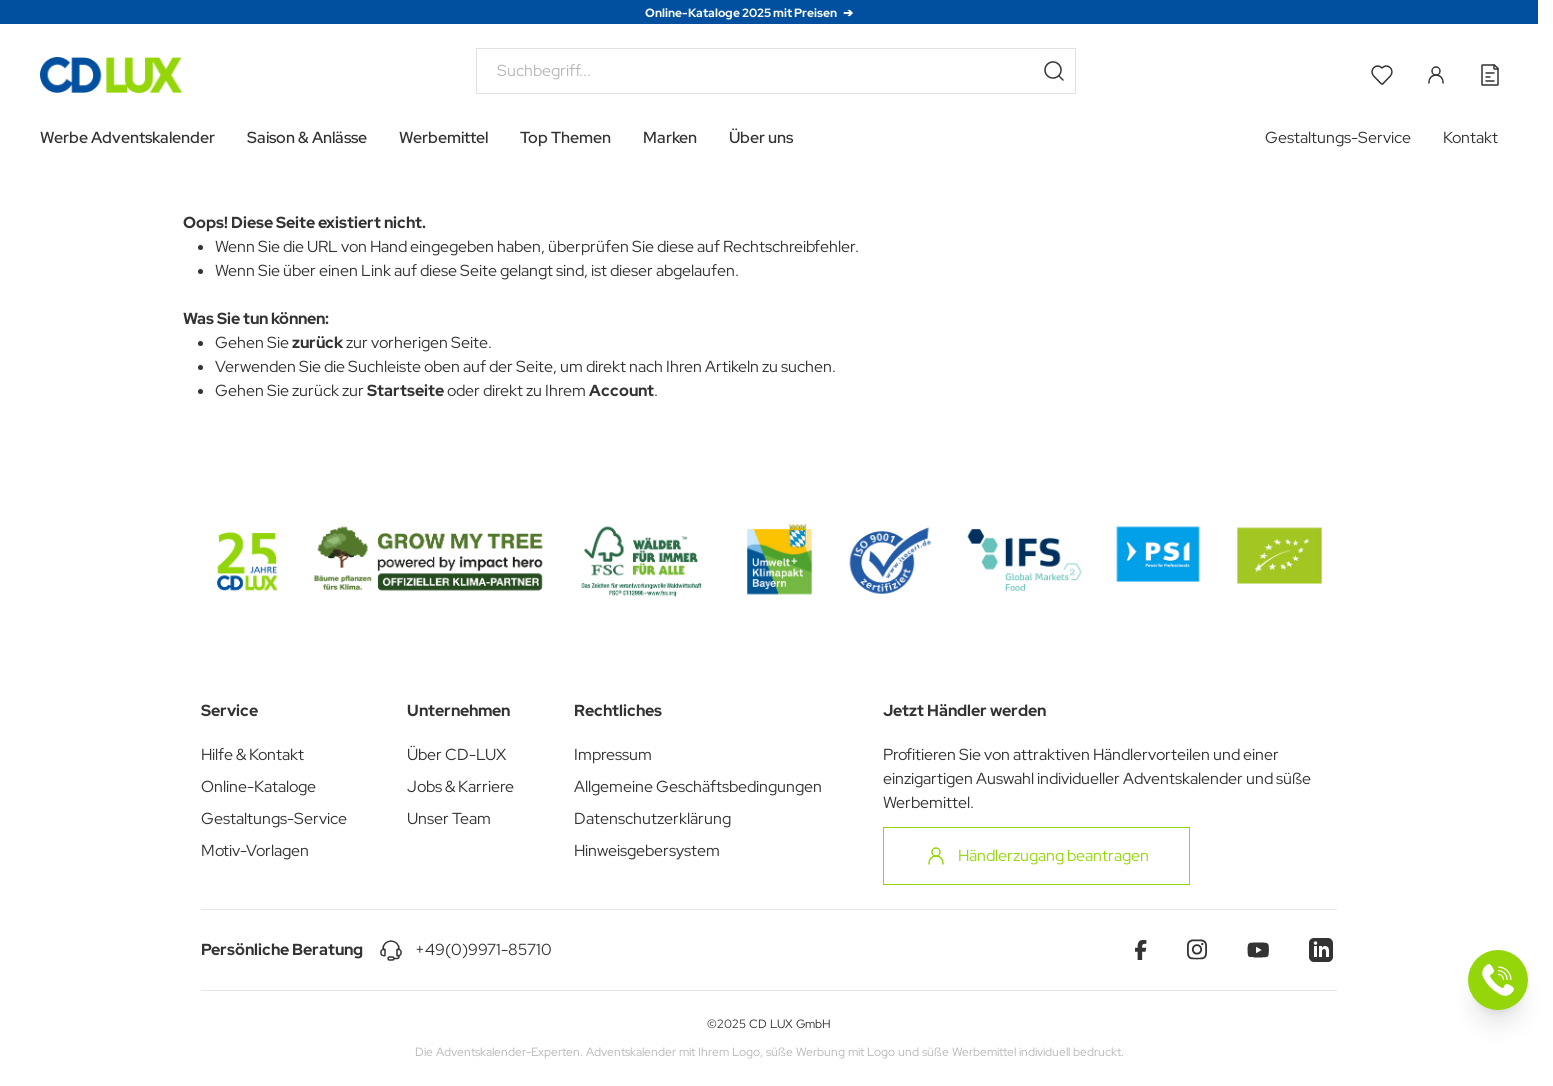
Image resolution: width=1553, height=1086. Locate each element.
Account (621, 390)
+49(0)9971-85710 (483, 949)
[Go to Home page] (111, 75)
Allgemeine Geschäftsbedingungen (698, 786)
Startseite (405, 390)
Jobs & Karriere (460, 786)
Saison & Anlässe (307, 137)
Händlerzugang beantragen (1036, 856)
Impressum (613, 754)
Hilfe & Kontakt (252, 754)
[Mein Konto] (1436, 75)
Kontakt (1470, 137)
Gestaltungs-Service (1338, 137)
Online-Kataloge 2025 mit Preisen (742, 13)
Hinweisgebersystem (647, 850)
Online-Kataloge (258, 786)
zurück (317, 342)
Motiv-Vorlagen (255, 850)
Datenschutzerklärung (652, 818)
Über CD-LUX (456, 754)
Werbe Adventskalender (127, 137)
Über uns (761, 137)
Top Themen (565, 137)
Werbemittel (443, 137)
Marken (670, 137)
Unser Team (449, 818)
